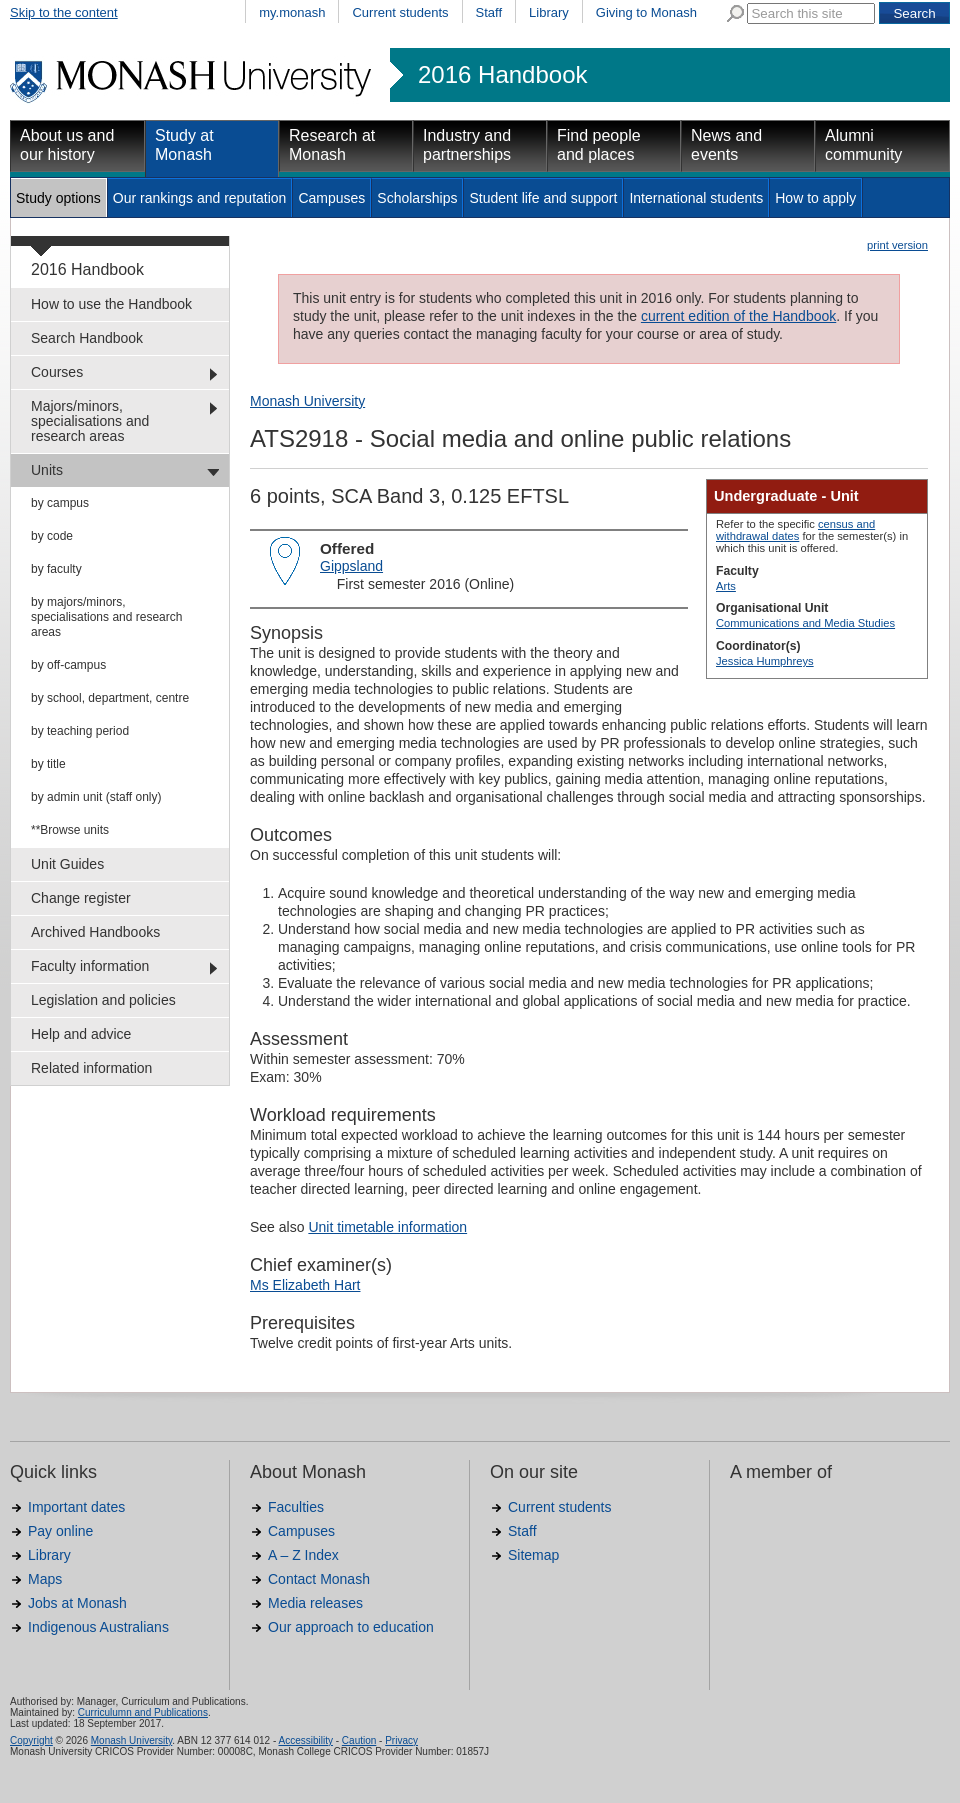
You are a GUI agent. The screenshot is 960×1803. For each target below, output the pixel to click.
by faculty (56, 569)
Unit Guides (67, 864)
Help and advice (81, 1034)
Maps (45, 1579)
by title (48, 764)
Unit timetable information (387, 1227)
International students (696, 198)
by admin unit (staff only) (96, 797)
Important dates (76, 1507)
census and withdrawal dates (795, 530)
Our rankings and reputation (200, 198)
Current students (400, 12)
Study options (58, 198)
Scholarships (417, 198)
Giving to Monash (646, 12)
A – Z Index (303, 1555)
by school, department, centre (110, 698)
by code (52, 536)
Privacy (401, 1740)
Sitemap (533, 1555)
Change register (81, 898)
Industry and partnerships (467, 145)
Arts (726, 586)
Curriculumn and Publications (143, 1712)
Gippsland (351, 566)
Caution (359, 1740)
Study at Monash (184, 145)
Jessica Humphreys (765, 661)
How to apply (815, 198)
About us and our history (67, 145)
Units (47, 470)
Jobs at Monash (77, 1603)
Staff (489, 12)
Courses (57, 372)
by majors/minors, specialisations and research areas (106, 617)
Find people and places (599, 145)
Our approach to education (351, 1627)
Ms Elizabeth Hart (305, 1285)
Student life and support (543, 198)
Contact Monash (319, 1579)
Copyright (31, 1740)
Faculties (296, 1507)
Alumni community (863, 145)
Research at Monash (332, 145)
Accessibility (305, 1740)
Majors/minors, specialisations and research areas (90, 421)
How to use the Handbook (111, 304)
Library (549, 12)
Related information (91, 1068)
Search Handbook (87, 338)
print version (897, 245)
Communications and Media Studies (805, 623)
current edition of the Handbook (738, 316)
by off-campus (68, 665)
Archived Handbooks (95, 932)
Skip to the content (64, 12)
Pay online (60, 1531)
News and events (726, 145)
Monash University (307, 401)
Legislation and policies (103, 1000)
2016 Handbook (502, 75)
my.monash (292, 12)
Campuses (331, 198)
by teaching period (80, 731)
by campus (60, 503)
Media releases (315, 1603)
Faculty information (90, 966)
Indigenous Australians (98, 1627)
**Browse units (70, 830)
